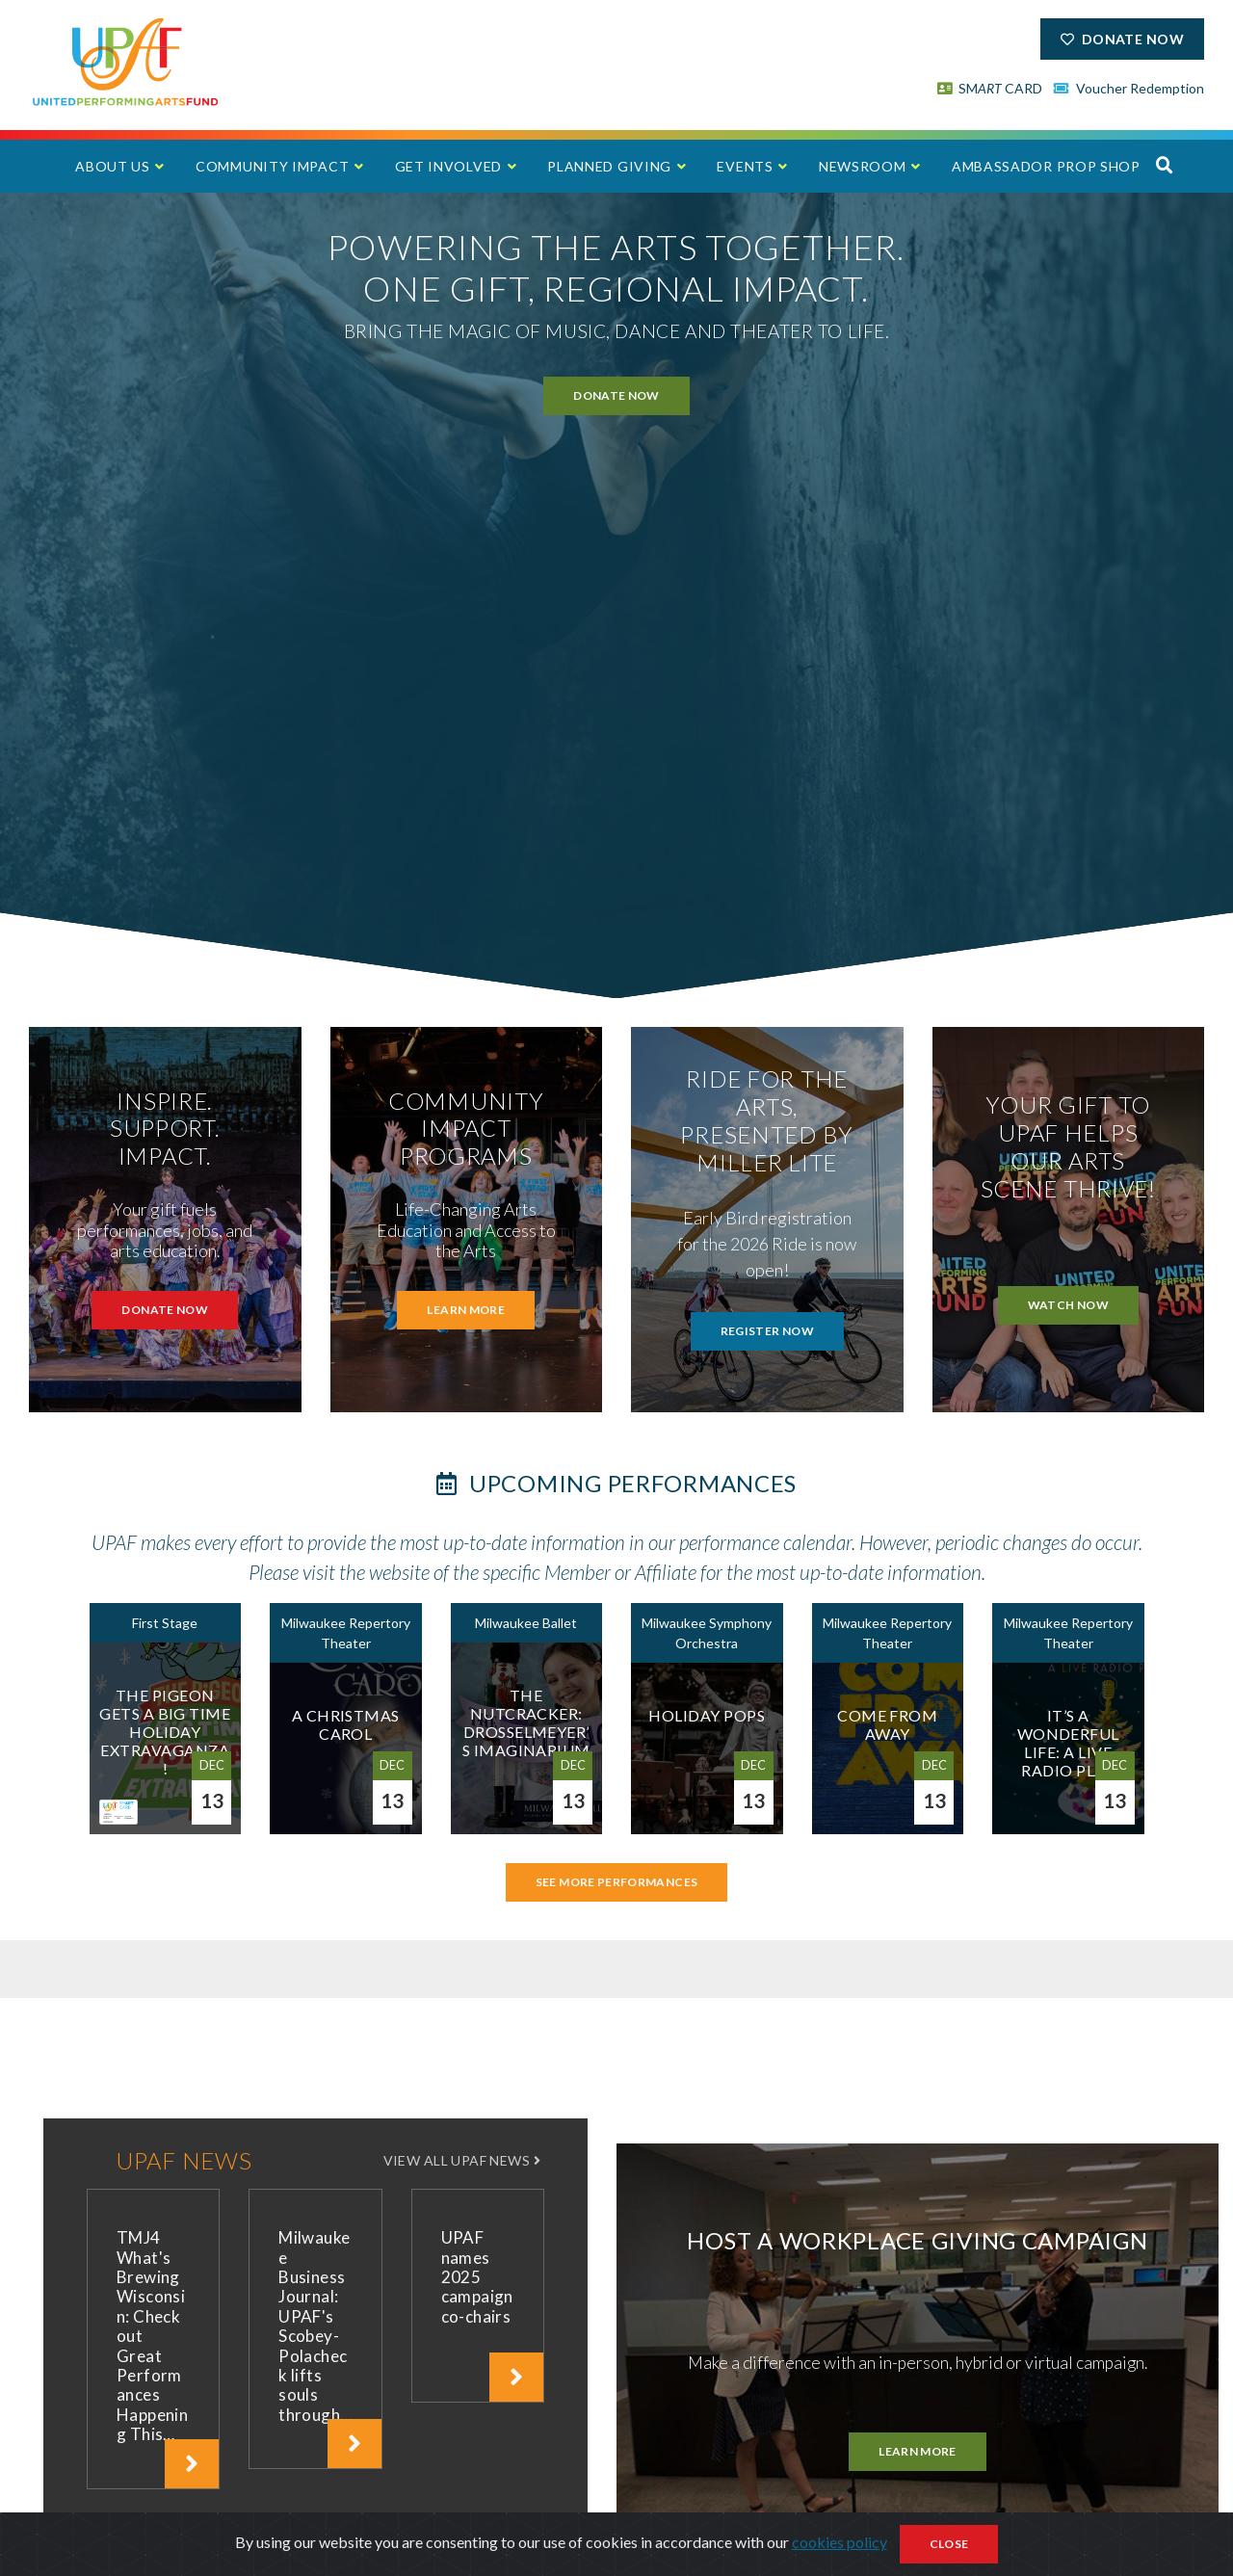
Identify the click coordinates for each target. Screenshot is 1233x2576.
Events (745, 166)
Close (949, 2544)
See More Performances (617, 1882)
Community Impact (272, 166)
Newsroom (862, 166)
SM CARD (990, 88)
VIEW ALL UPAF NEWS (463, 2160)
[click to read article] (192, 2463)
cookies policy (839, 2542)
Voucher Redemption (1129, 88)
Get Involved (448, 166)
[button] (1164, 165)
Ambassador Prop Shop (1046, 166)
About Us (112, 166)
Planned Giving (609, 166)
